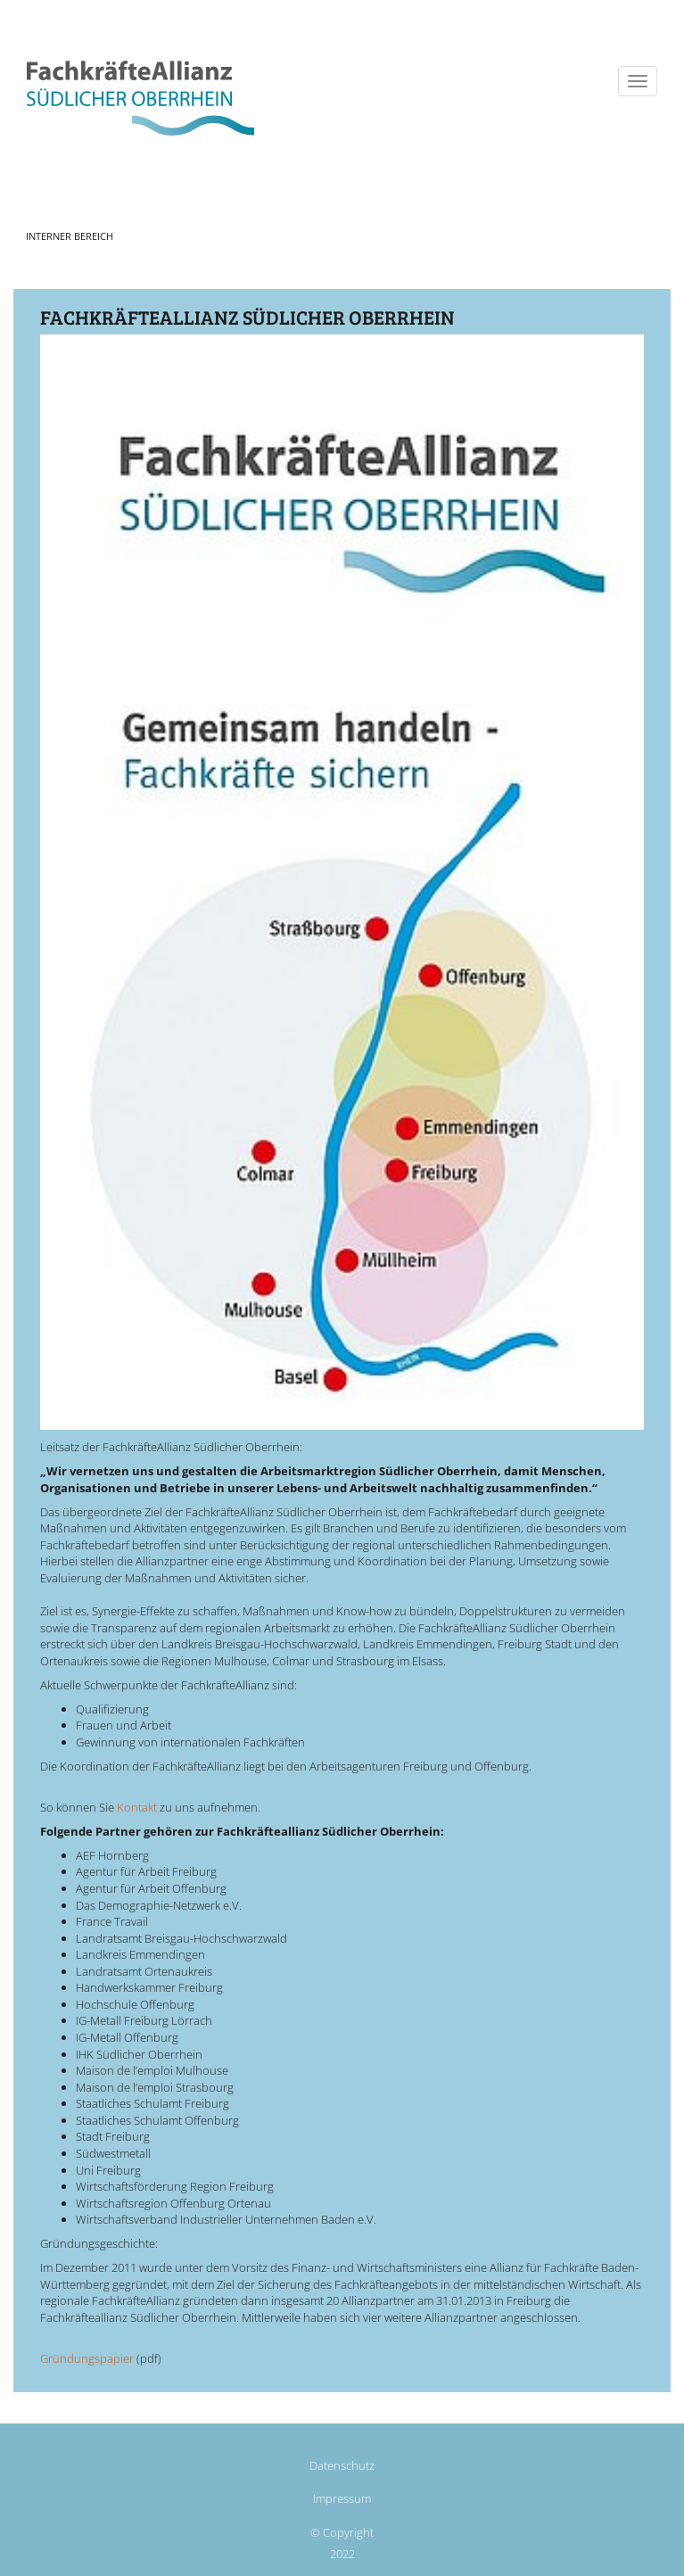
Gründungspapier (87, 2358)
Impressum (342, 2497)
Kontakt (137, 1807)
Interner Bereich (69, 236)
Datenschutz (342, 2464)
